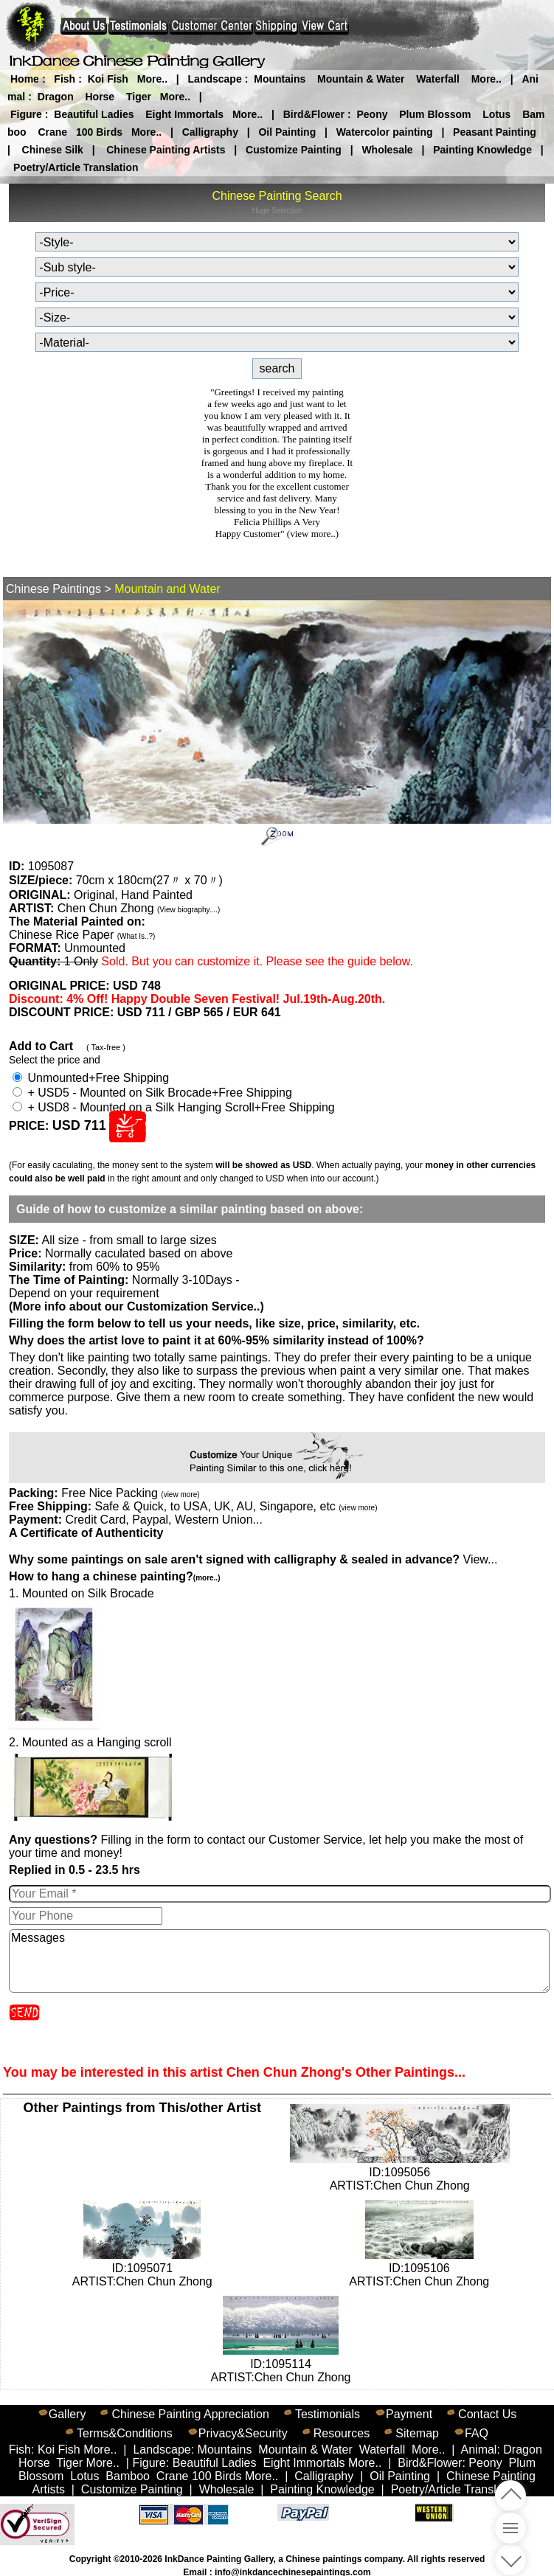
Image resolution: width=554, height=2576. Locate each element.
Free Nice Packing (130, 1493)
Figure (26, 114)
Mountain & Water (360, 79)
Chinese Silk (52, 150)
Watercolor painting (384, 132)
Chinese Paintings (53, 589)
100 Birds (99, 132)
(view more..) (313, 533)
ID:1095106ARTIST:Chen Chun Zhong (419, 2268)
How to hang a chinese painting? (114, 1576)
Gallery (67, 2414)
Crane (52, 132)
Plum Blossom (435, 114)
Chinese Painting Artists (165, 150)
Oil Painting (287, 132)
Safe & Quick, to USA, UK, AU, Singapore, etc (235, 1506)
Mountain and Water (167, 589)
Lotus (496, 114)
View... (253, 1559)
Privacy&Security (243, 2433)
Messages (279, 1961)
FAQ (476, 2433)
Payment (409, 2414)
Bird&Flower (313, 114)
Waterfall (438, 79)
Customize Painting (294, 150)
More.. (152, 79)
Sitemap (417, 2433)
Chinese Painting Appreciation (190, 2414)
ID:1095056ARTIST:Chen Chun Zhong (400, 2172)
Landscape (215, 79)
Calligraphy (210, 132)
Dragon (56, 97)
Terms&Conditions (125, 2433)
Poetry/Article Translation (76, 167)
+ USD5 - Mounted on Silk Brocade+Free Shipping (152, 1092)
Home (24, 79)
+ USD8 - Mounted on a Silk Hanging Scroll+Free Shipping (174, 1107)
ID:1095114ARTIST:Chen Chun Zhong (280, 2364)
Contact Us (487, 2414)
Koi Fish (108, 79)
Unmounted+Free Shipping (91, 1078)
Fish (64, 79)
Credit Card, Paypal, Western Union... (163, 1519)
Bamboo (127, 2476)
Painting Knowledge (482, 150)
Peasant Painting (494, 132)
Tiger (138, 97)
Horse (99, 97)
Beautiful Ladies (94, 114)
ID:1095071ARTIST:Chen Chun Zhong (142, 2268)
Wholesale (386, 150)
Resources (342, 2433)
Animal (479, 2449)
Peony (371, 114)
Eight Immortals (184, 114)
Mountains (279, 79)
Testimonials (327, 2414)
